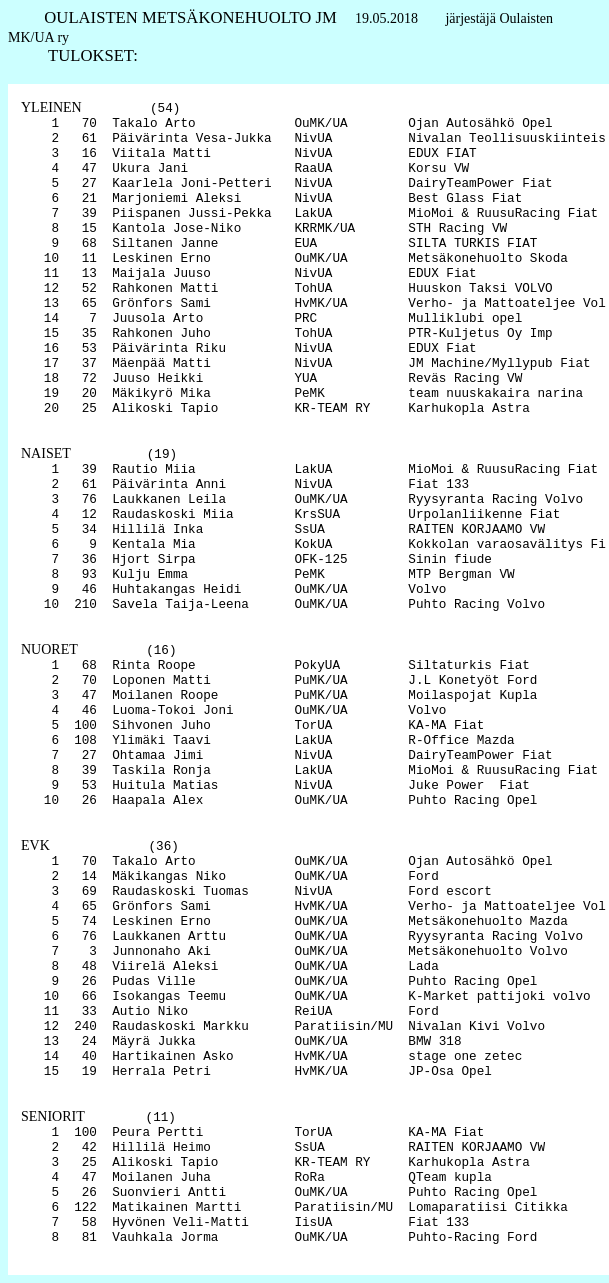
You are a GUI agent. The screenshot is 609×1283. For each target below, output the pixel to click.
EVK (35, 845)
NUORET (49, 649)
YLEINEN (51, 107)
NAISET (46, 453)
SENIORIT (53, 1116)
